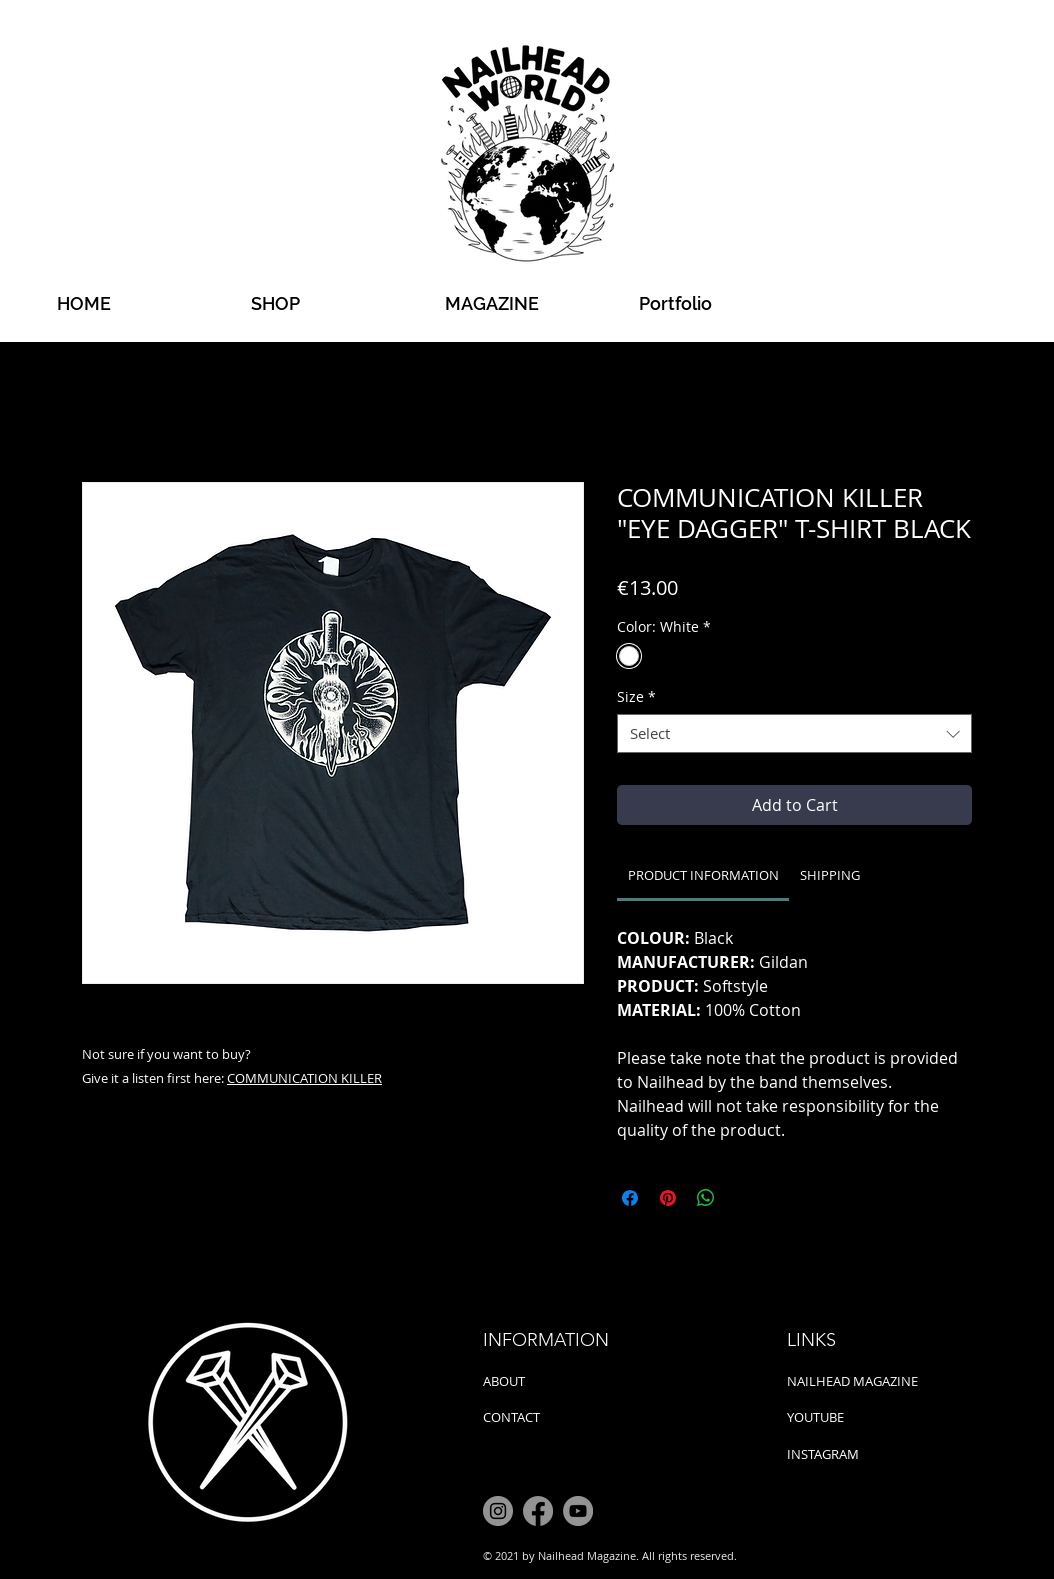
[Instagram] (498, 1511)
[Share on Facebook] (630, 1198)
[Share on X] (744, 1198)
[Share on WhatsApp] (706, 1198)
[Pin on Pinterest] (668, 1198)
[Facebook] (538, 1511)
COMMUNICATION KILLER (304, 1078)
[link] (703, 875)
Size (636, 696)
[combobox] (794, 733)
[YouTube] (578, 1511)
